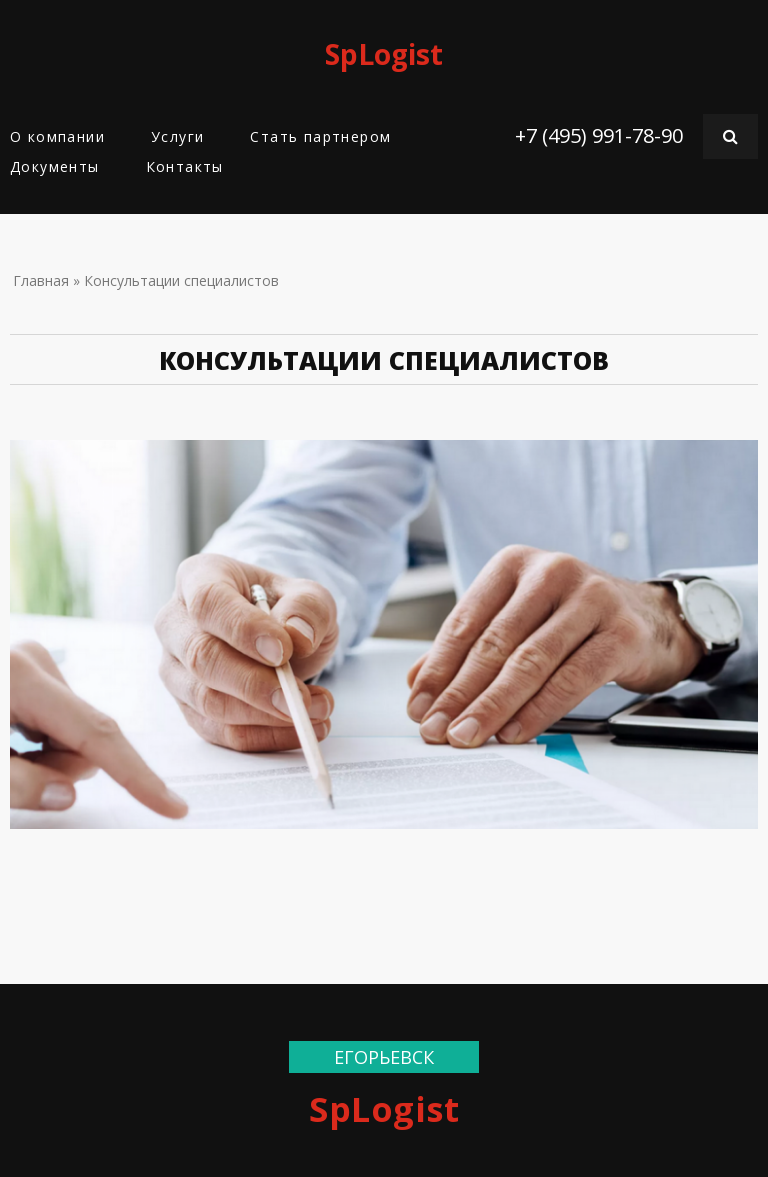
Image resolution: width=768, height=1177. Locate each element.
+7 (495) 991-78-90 (599, 135)
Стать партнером (320, 136)
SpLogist (384, 54)
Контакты (185, 166)
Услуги (177, 136)
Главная (41, 280)
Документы (55, 166)
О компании (57, 136)
